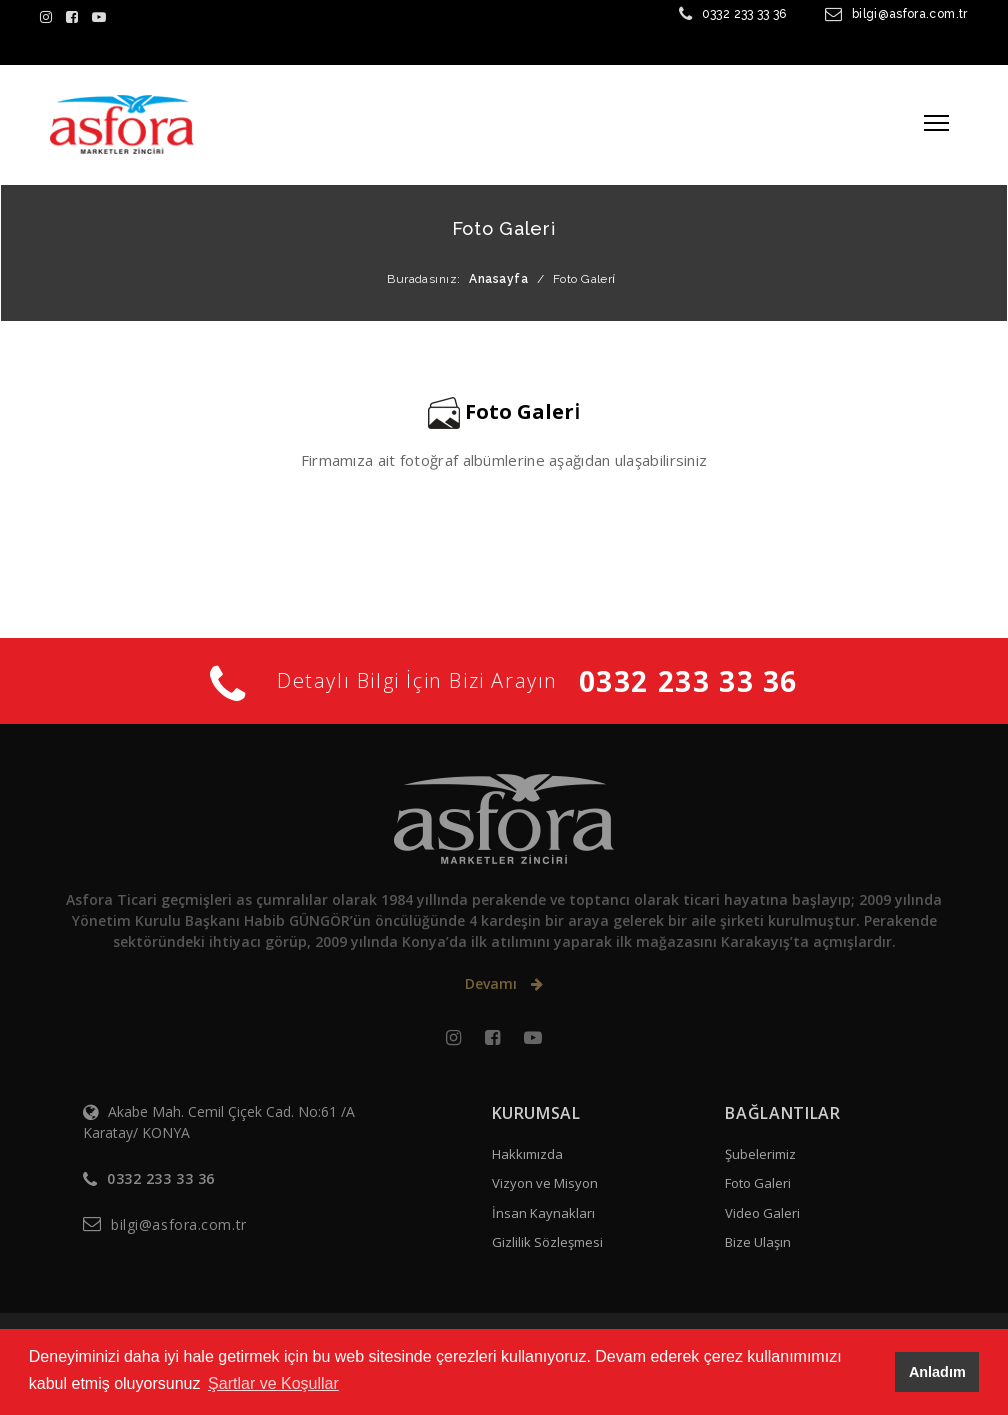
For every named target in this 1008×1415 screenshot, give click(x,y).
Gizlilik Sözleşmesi (547, 1242)
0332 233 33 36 (744, 14)
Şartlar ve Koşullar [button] (273, 1383)
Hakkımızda (527, 1154)
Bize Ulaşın (758, 1242)
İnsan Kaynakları (543, 1213)
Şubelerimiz (760, 1154)
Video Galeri (762, 1213)
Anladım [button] (937, 1372)
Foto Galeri (758, 1183)
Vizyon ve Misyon (545, 1183)
